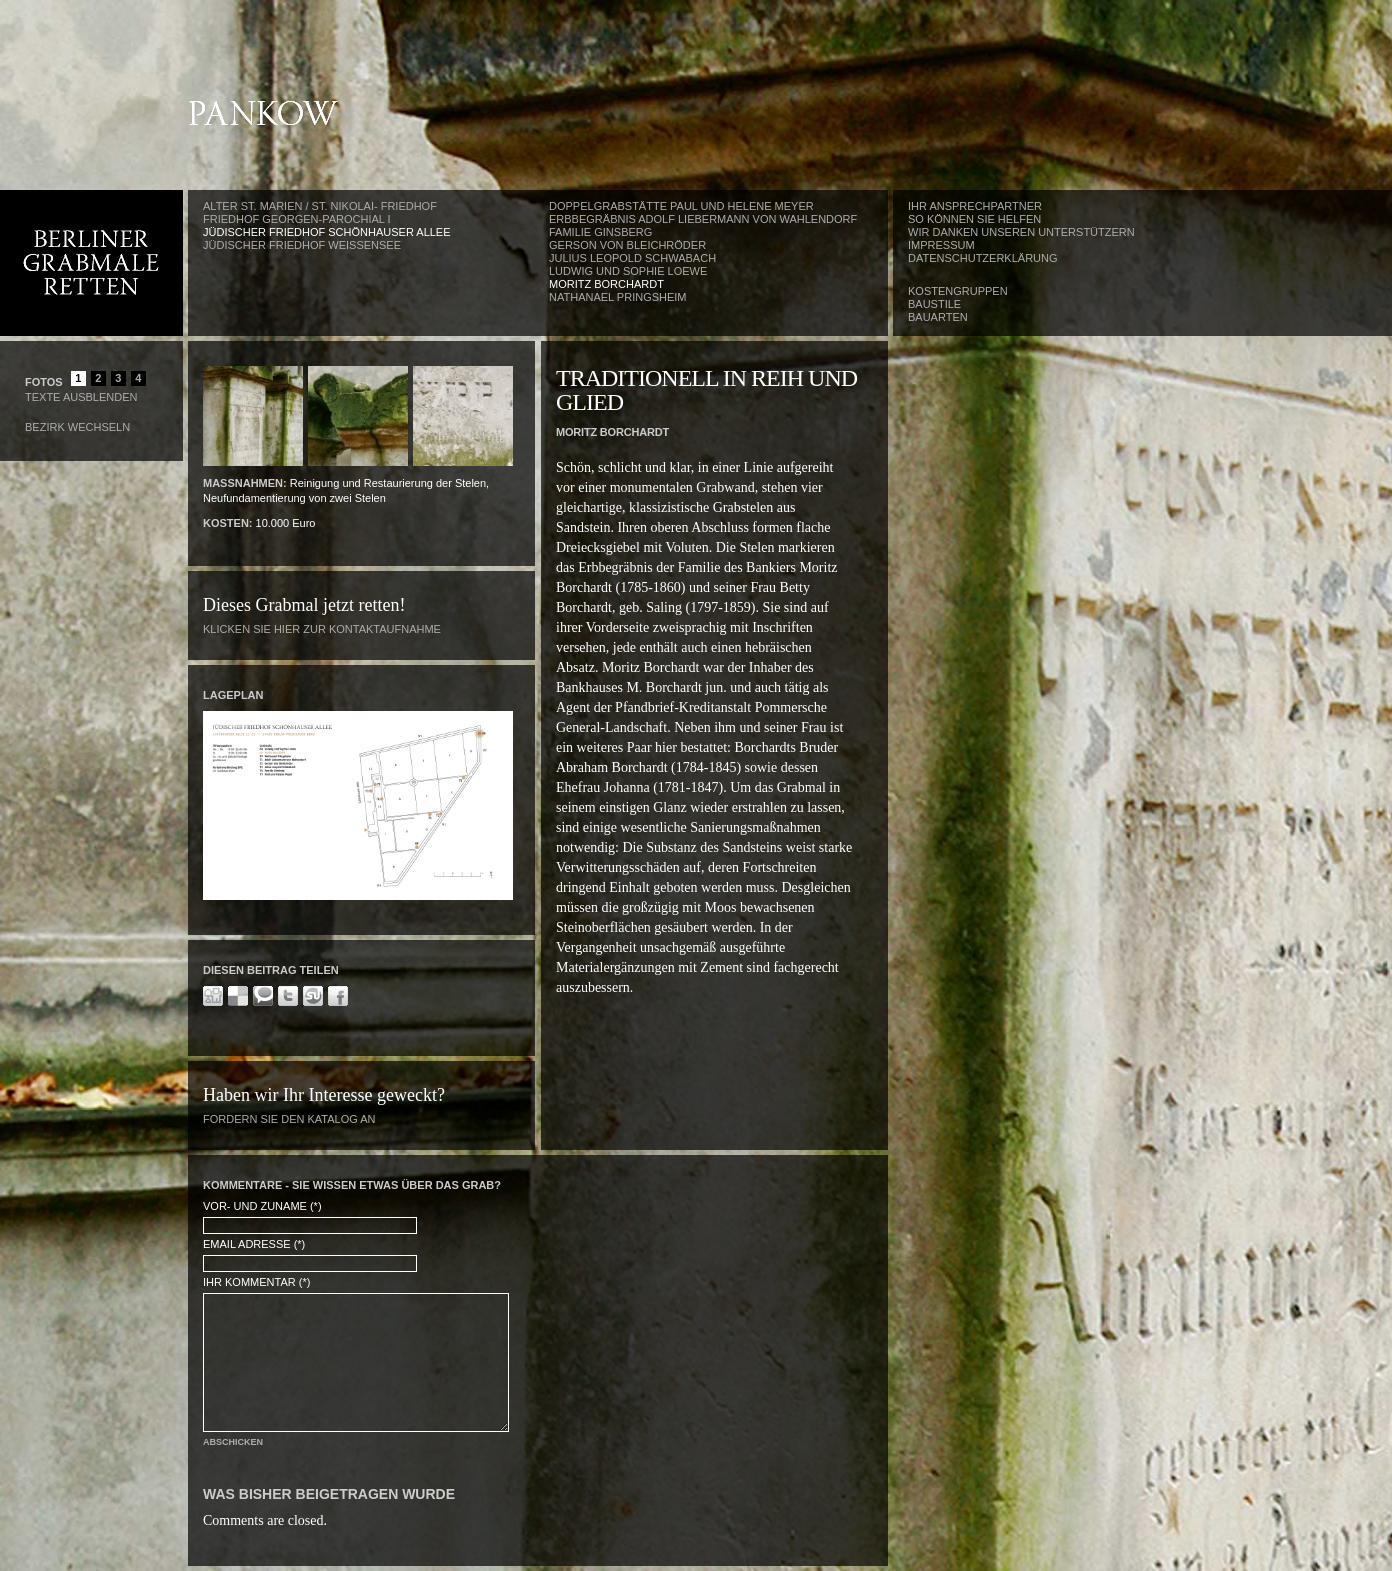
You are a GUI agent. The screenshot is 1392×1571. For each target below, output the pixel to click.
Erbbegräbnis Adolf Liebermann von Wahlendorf (703, 219)
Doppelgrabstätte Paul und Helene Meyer (681, 206)
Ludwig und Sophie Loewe (628, 271)
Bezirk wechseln (77, 427)
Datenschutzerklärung (983, 258)
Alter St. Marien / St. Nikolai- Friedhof (320, 206)
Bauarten (938, 317)
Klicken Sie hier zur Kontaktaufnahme (322, 629)
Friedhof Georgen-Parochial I (297, 219)
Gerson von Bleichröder (627, 245)
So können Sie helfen (974, 219)
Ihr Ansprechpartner (975, 206)
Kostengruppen (958, 291)
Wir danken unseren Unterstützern (1021, 232)
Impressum (941, 245)
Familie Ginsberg (600, 232)
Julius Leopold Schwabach (632, 258)
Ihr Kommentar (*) (256, 1282)
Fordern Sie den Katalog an (289, 1119)
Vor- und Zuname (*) (262, 1206)
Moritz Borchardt (606, 284)
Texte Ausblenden (81, 397)
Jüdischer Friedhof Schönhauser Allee (327, 232)
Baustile (934, 304)
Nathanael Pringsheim (618, 297)
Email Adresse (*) (254, 1244)
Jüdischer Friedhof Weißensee (302, 245)
